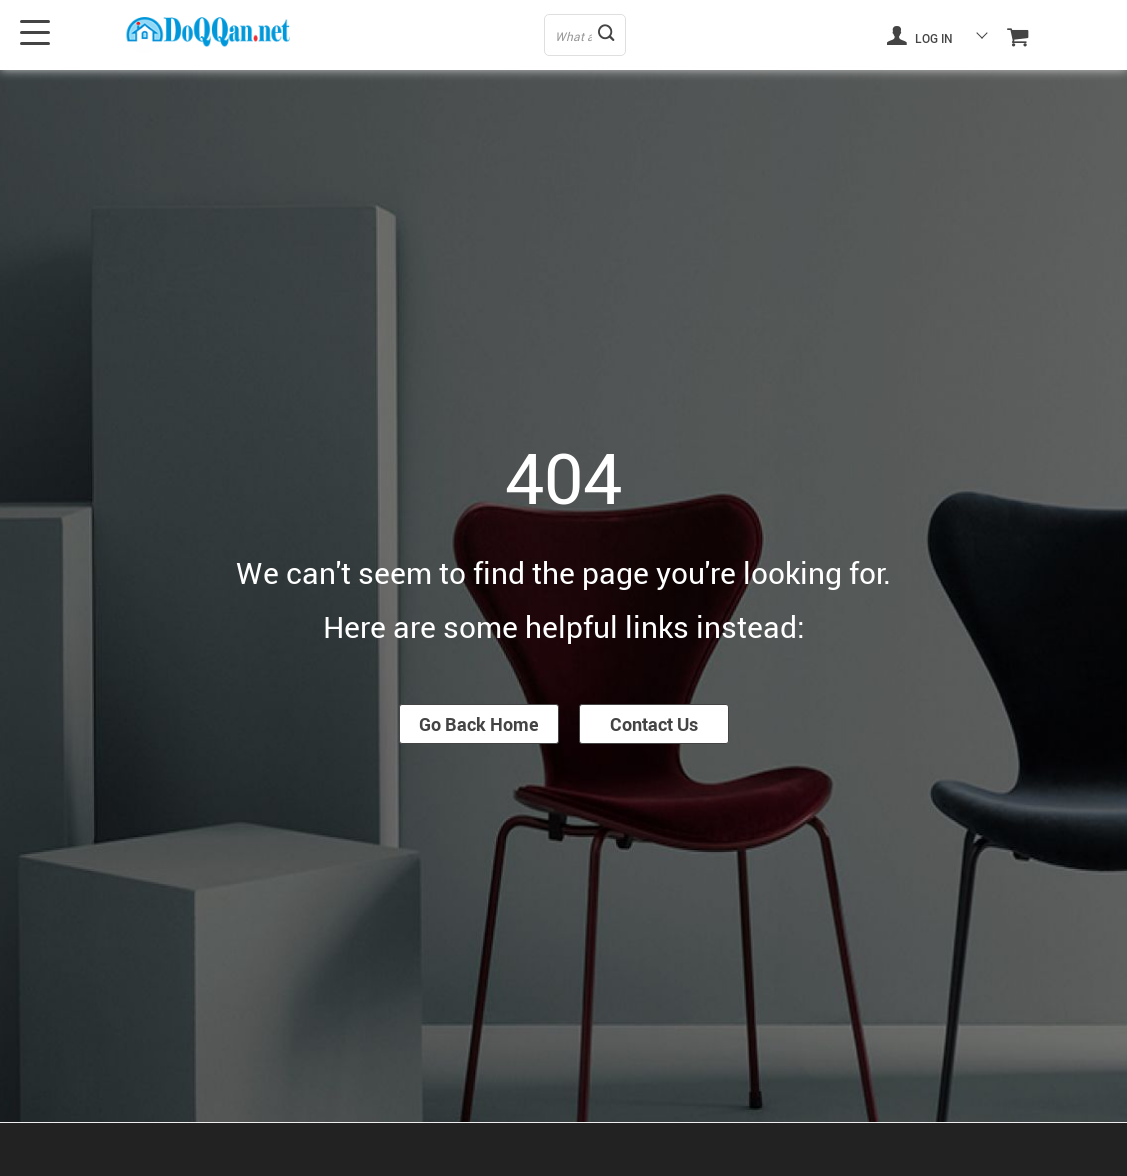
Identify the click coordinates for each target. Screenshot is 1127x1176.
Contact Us (654, 724)
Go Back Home (479, 724)
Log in (920, 35)
